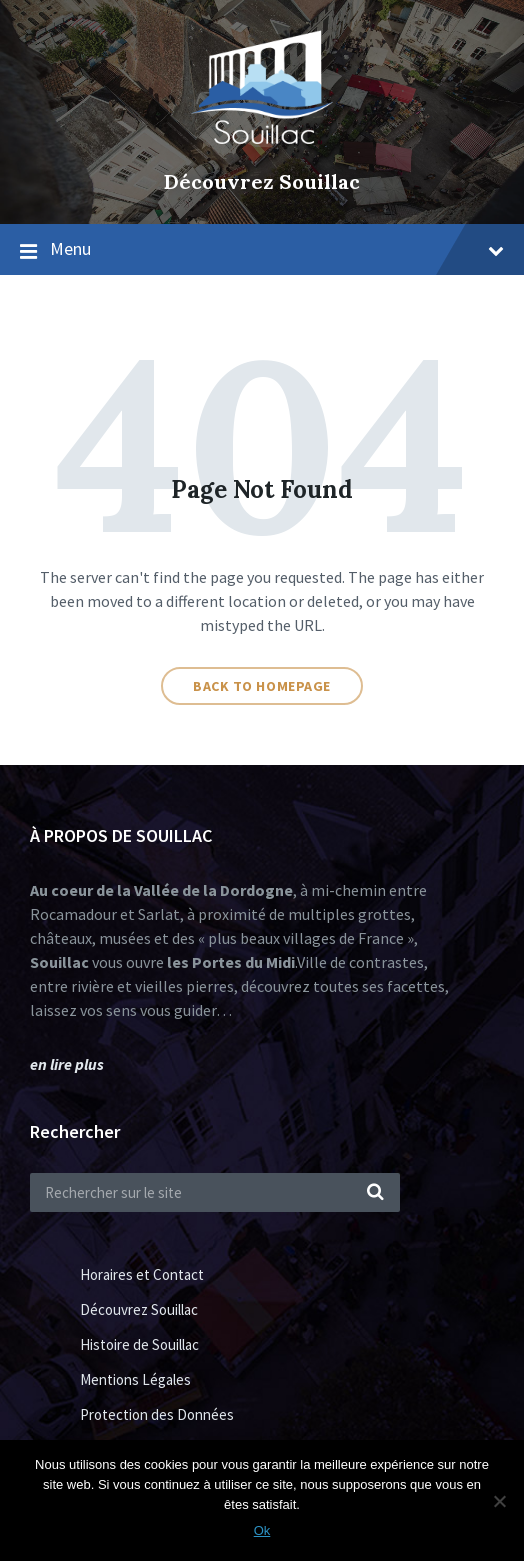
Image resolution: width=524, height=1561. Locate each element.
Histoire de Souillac (139, 1344)
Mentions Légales (135, 1379)
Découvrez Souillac (262, 181)
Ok (262, 1530)
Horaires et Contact (142, 1274)
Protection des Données (157, 1414)
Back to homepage (262, 686)
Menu (277, 248)
